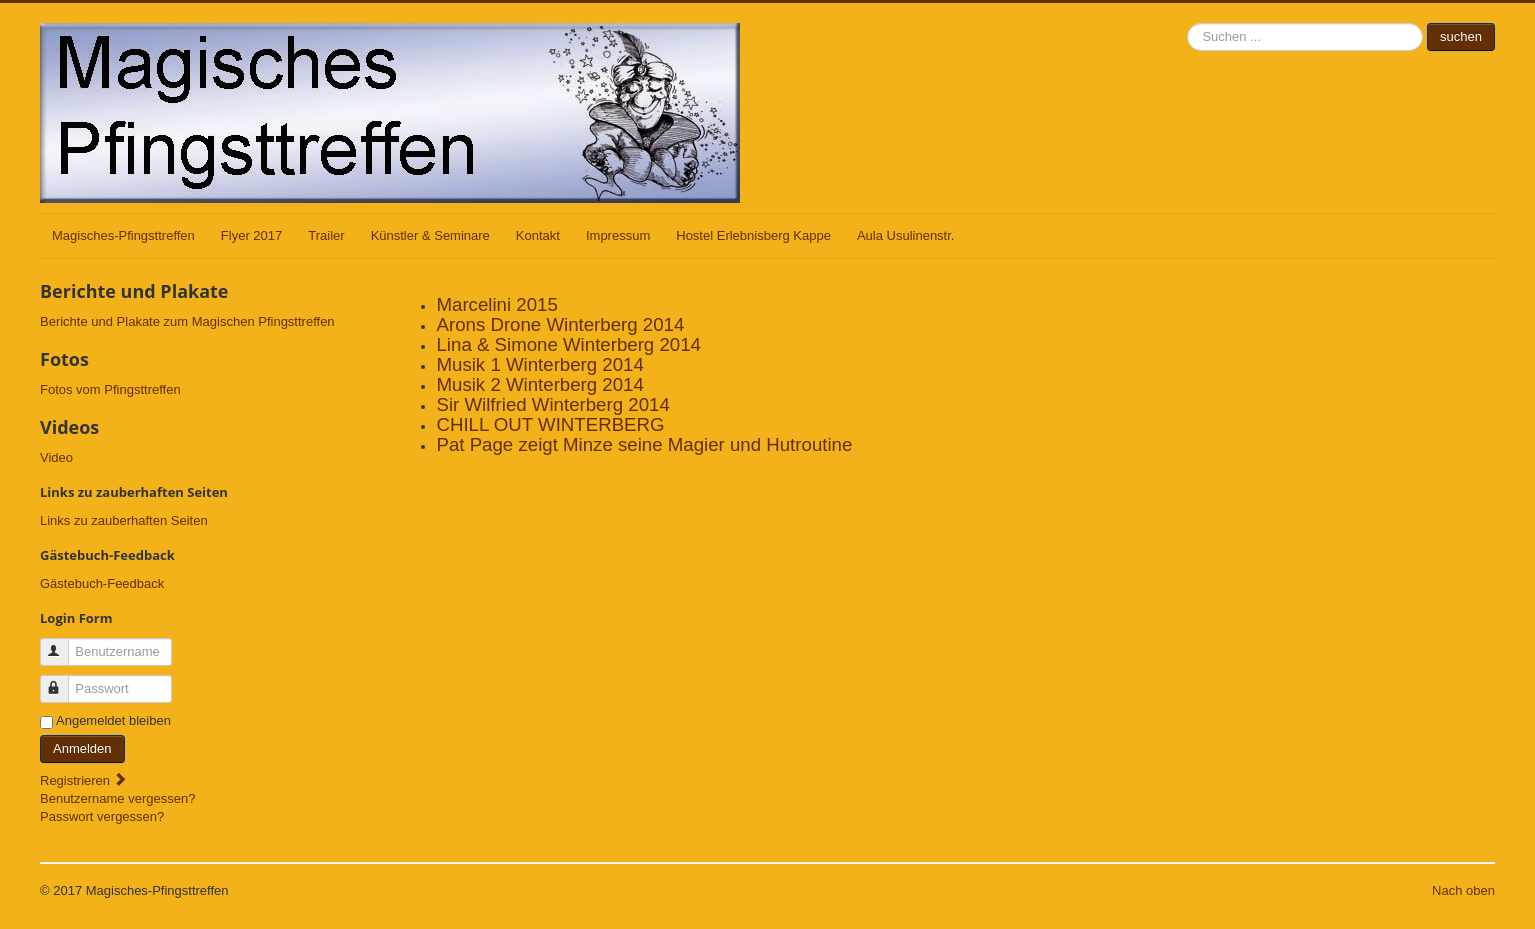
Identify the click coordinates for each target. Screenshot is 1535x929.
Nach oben (1463, 890)
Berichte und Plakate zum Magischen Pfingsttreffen (187, 321)
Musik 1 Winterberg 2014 (539, 364)
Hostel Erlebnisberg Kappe (753, 235)
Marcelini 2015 (496, 304)
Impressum (618, 235)
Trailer (326, 235)
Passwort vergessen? (102, 816)
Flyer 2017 (251, 235)
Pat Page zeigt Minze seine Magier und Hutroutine (644, 444)
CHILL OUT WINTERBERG (550, 424)
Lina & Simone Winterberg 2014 (568, 344)
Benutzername (63, 643)
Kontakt (538, 235)
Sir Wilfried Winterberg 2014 (552, 404)
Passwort (63, 680)
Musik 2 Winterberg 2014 (539, 384)
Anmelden (82, 748)
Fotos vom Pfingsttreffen (110, 389)
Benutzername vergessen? (117, 798)
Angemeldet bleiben (113, 720)
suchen (1187, 23)
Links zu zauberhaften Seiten (124, 520)
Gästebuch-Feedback (102, 583)
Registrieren (84, 780)
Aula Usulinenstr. (906, 235)
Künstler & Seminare (430, 235)
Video (56, 457)
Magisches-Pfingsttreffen (123, 235)
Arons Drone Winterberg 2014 (560, 324)
